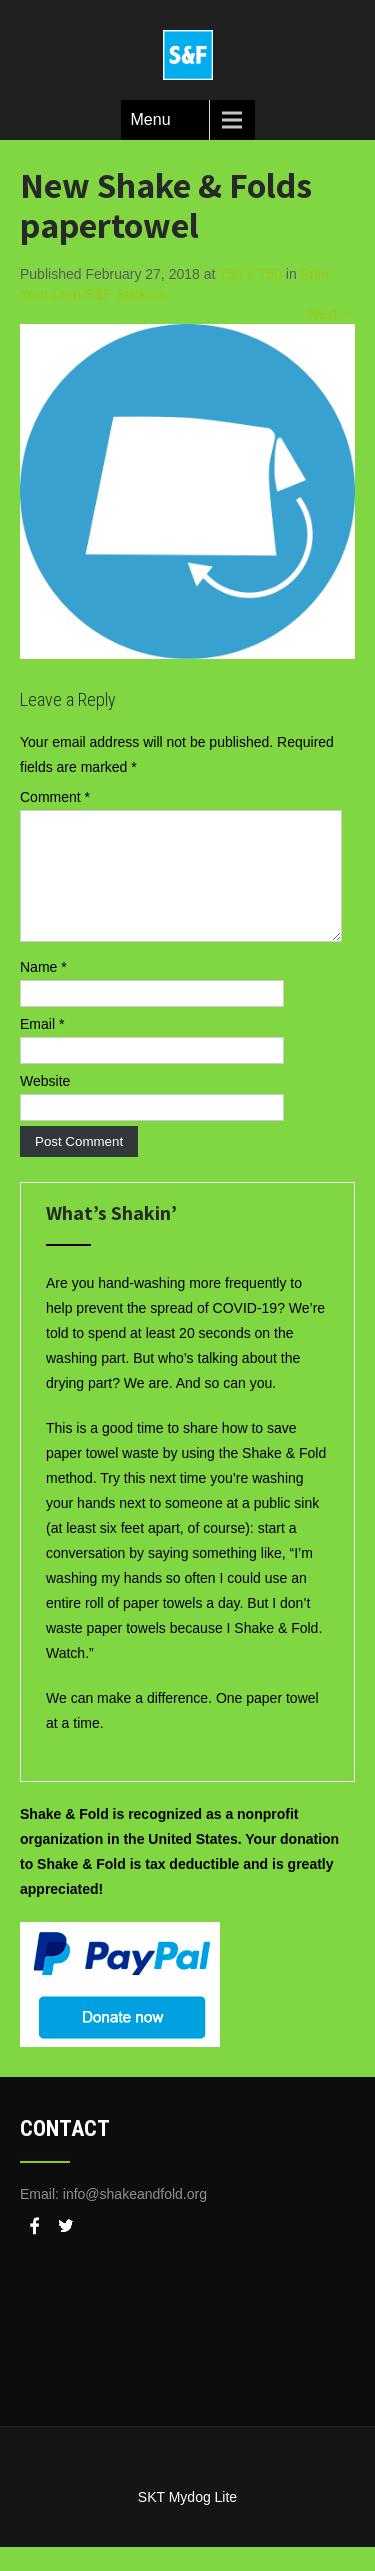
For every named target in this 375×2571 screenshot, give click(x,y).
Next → (331, 314)
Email (42, 1048)
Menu (151, 119)
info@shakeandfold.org (135, 2218)
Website (45, 1105)
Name (43, 991)
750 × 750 (250, 274)
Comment (55, 797)
